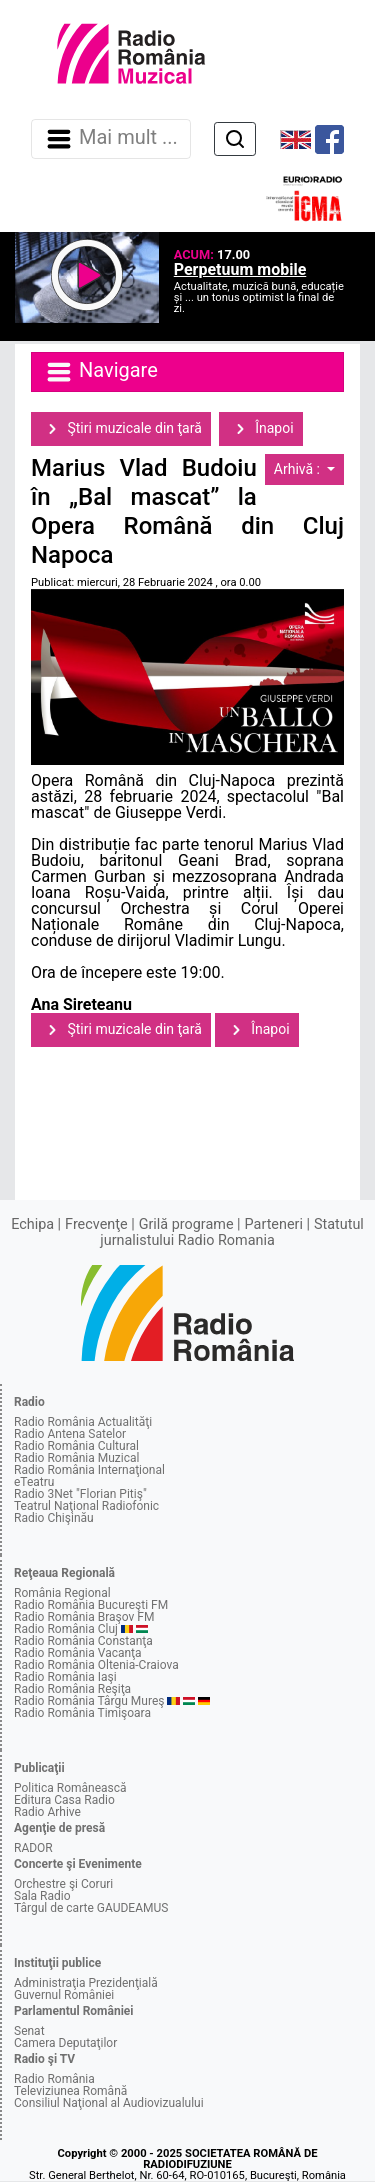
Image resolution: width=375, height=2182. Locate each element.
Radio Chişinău (54, 1518)
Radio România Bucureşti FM (91, 1605)
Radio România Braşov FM (84, 1617)
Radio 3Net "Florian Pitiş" (80, 1494)
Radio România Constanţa (83, 1641)
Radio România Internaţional (89, 1470)
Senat (29, 2031)
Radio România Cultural (76, 1446)
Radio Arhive (47, 1812)
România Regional (62, 1593)
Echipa (32, 1224)
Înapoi (261, 429)
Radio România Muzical (76, 1458)
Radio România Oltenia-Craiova (96, 1665)
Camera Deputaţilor (65, 2043)
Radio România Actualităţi (83, 1422)
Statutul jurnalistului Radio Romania (232, 1232)
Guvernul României (64, 1995)
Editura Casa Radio (64, 1800)
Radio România (54, 2079)
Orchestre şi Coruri (63, 1884)
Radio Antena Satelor (70, 1434)
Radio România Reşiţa (72, 1689)
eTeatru (34, 1482)
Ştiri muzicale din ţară (121, 429)
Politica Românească (70, 1788)
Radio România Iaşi (65, 1677)
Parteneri (274, 1224)
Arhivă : (299, 469)
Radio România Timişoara (82, 1713)
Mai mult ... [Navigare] (111, 139)
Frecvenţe (96, 1224)
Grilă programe (186, 1224)
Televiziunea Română (70, 2091)
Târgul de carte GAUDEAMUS (91, 1908)
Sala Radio (42, 1896)
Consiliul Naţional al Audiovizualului (109, 2103)
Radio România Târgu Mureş (89, 1701)
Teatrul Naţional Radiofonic (86, 1506)
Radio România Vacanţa (78, 1653)
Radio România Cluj (66, 1629)
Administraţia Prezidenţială (86, 1983)
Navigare (101, 372)
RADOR (33, 1848)
